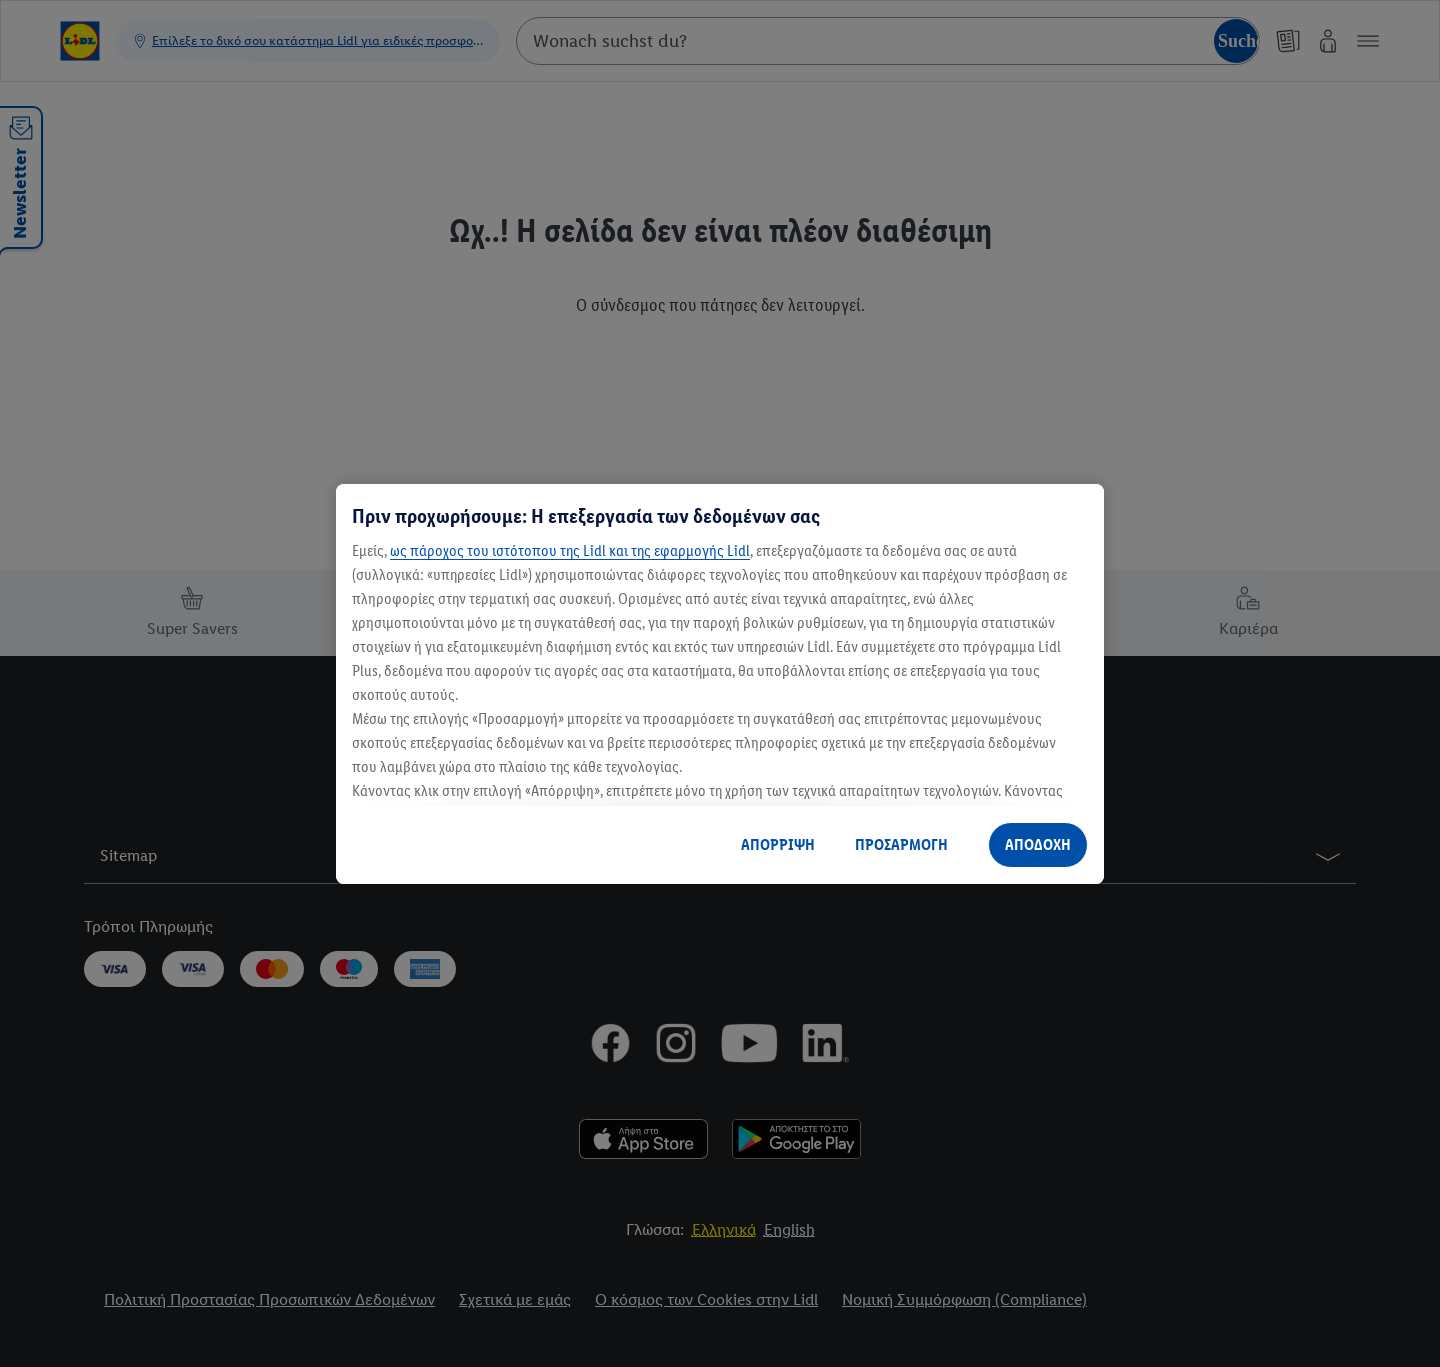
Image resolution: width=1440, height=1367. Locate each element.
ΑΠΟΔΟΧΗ (1038, 844)
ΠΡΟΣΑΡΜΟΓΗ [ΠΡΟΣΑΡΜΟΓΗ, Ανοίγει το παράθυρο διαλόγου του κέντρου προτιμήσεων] (901, 844)
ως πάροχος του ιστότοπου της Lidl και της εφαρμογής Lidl (570, 550)
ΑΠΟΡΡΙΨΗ (778, 844)
